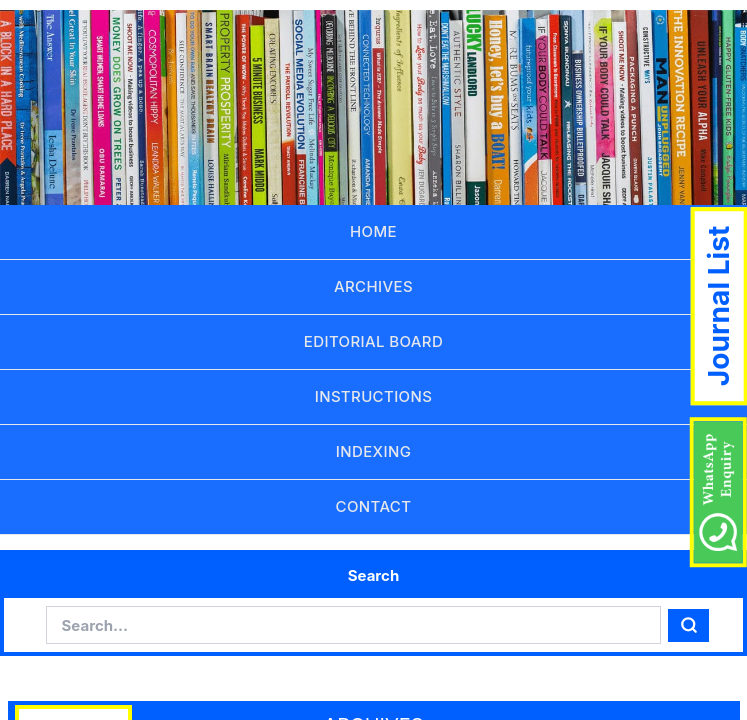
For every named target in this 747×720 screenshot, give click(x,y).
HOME (373, 231)
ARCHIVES (373, 286)
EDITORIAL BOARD (373, 341)
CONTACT (374, 506)
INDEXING (373, 451)
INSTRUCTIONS (374, 396)
